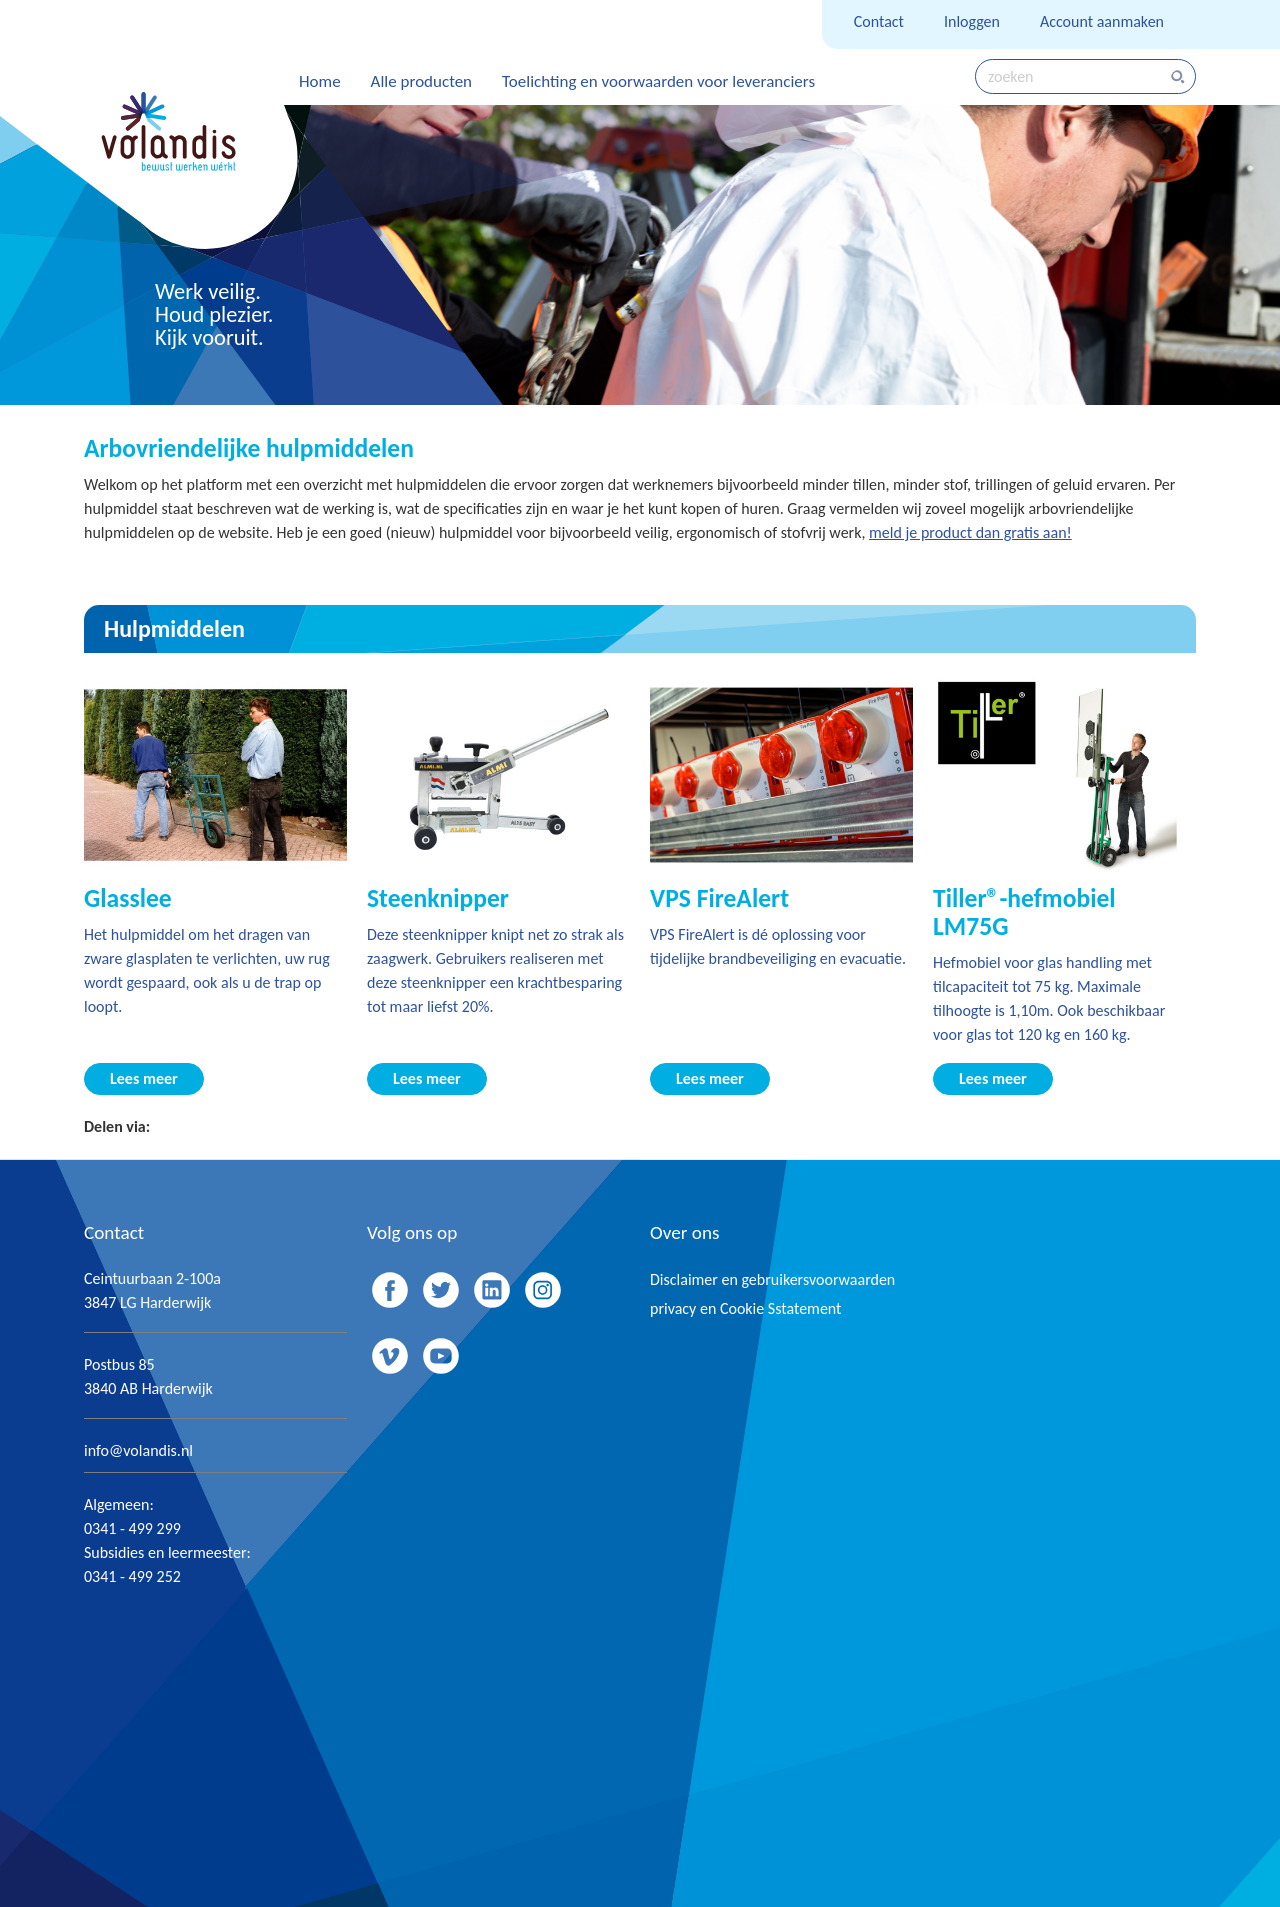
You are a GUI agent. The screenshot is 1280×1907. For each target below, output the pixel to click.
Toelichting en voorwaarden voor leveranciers (658, 81)
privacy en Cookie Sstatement (745, 1308)
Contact (879, 21)
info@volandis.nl (138, 1450)
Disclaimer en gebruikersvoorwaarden (772, 1279)
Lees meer (144, 1078)
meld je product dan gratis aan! (970, 532)
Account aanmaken (1102, 21)
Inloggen (972, 21)
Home (320, 81)
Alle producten (421, 81)
